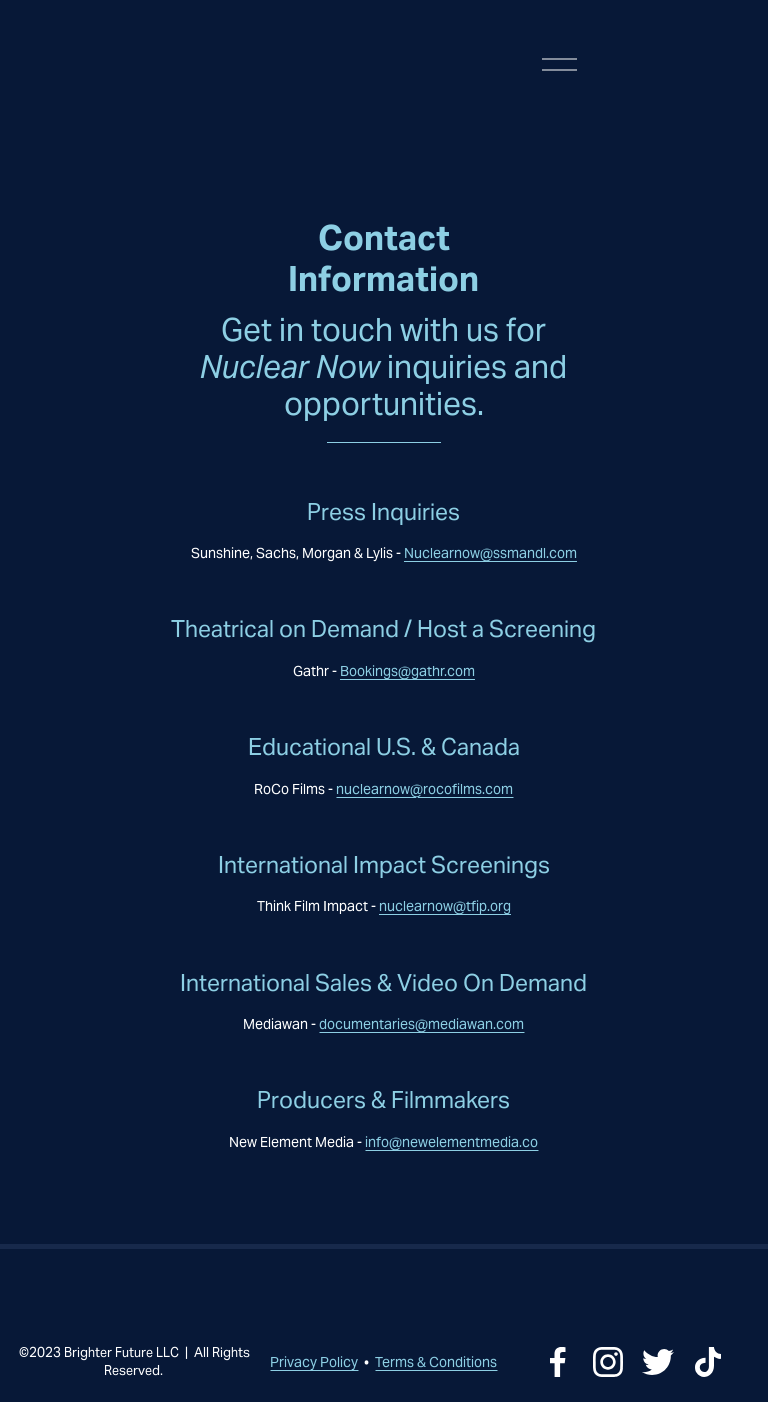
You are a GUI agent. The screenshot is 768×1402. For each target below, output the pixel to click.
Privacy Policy (314, 1362)
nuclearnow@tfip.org (445, 906)
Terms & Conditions (436, 1362)
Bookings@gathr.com (407, 671)
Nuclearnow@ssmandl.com (490, 553)
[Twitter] (658, 1362)
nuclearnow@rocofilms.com (424, 789)
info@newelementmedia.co (451, 1142)
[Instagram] (608, 1362)
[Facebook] (558, 1362)
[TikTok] (708, 1362)
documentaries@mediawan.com (421, 1024)
